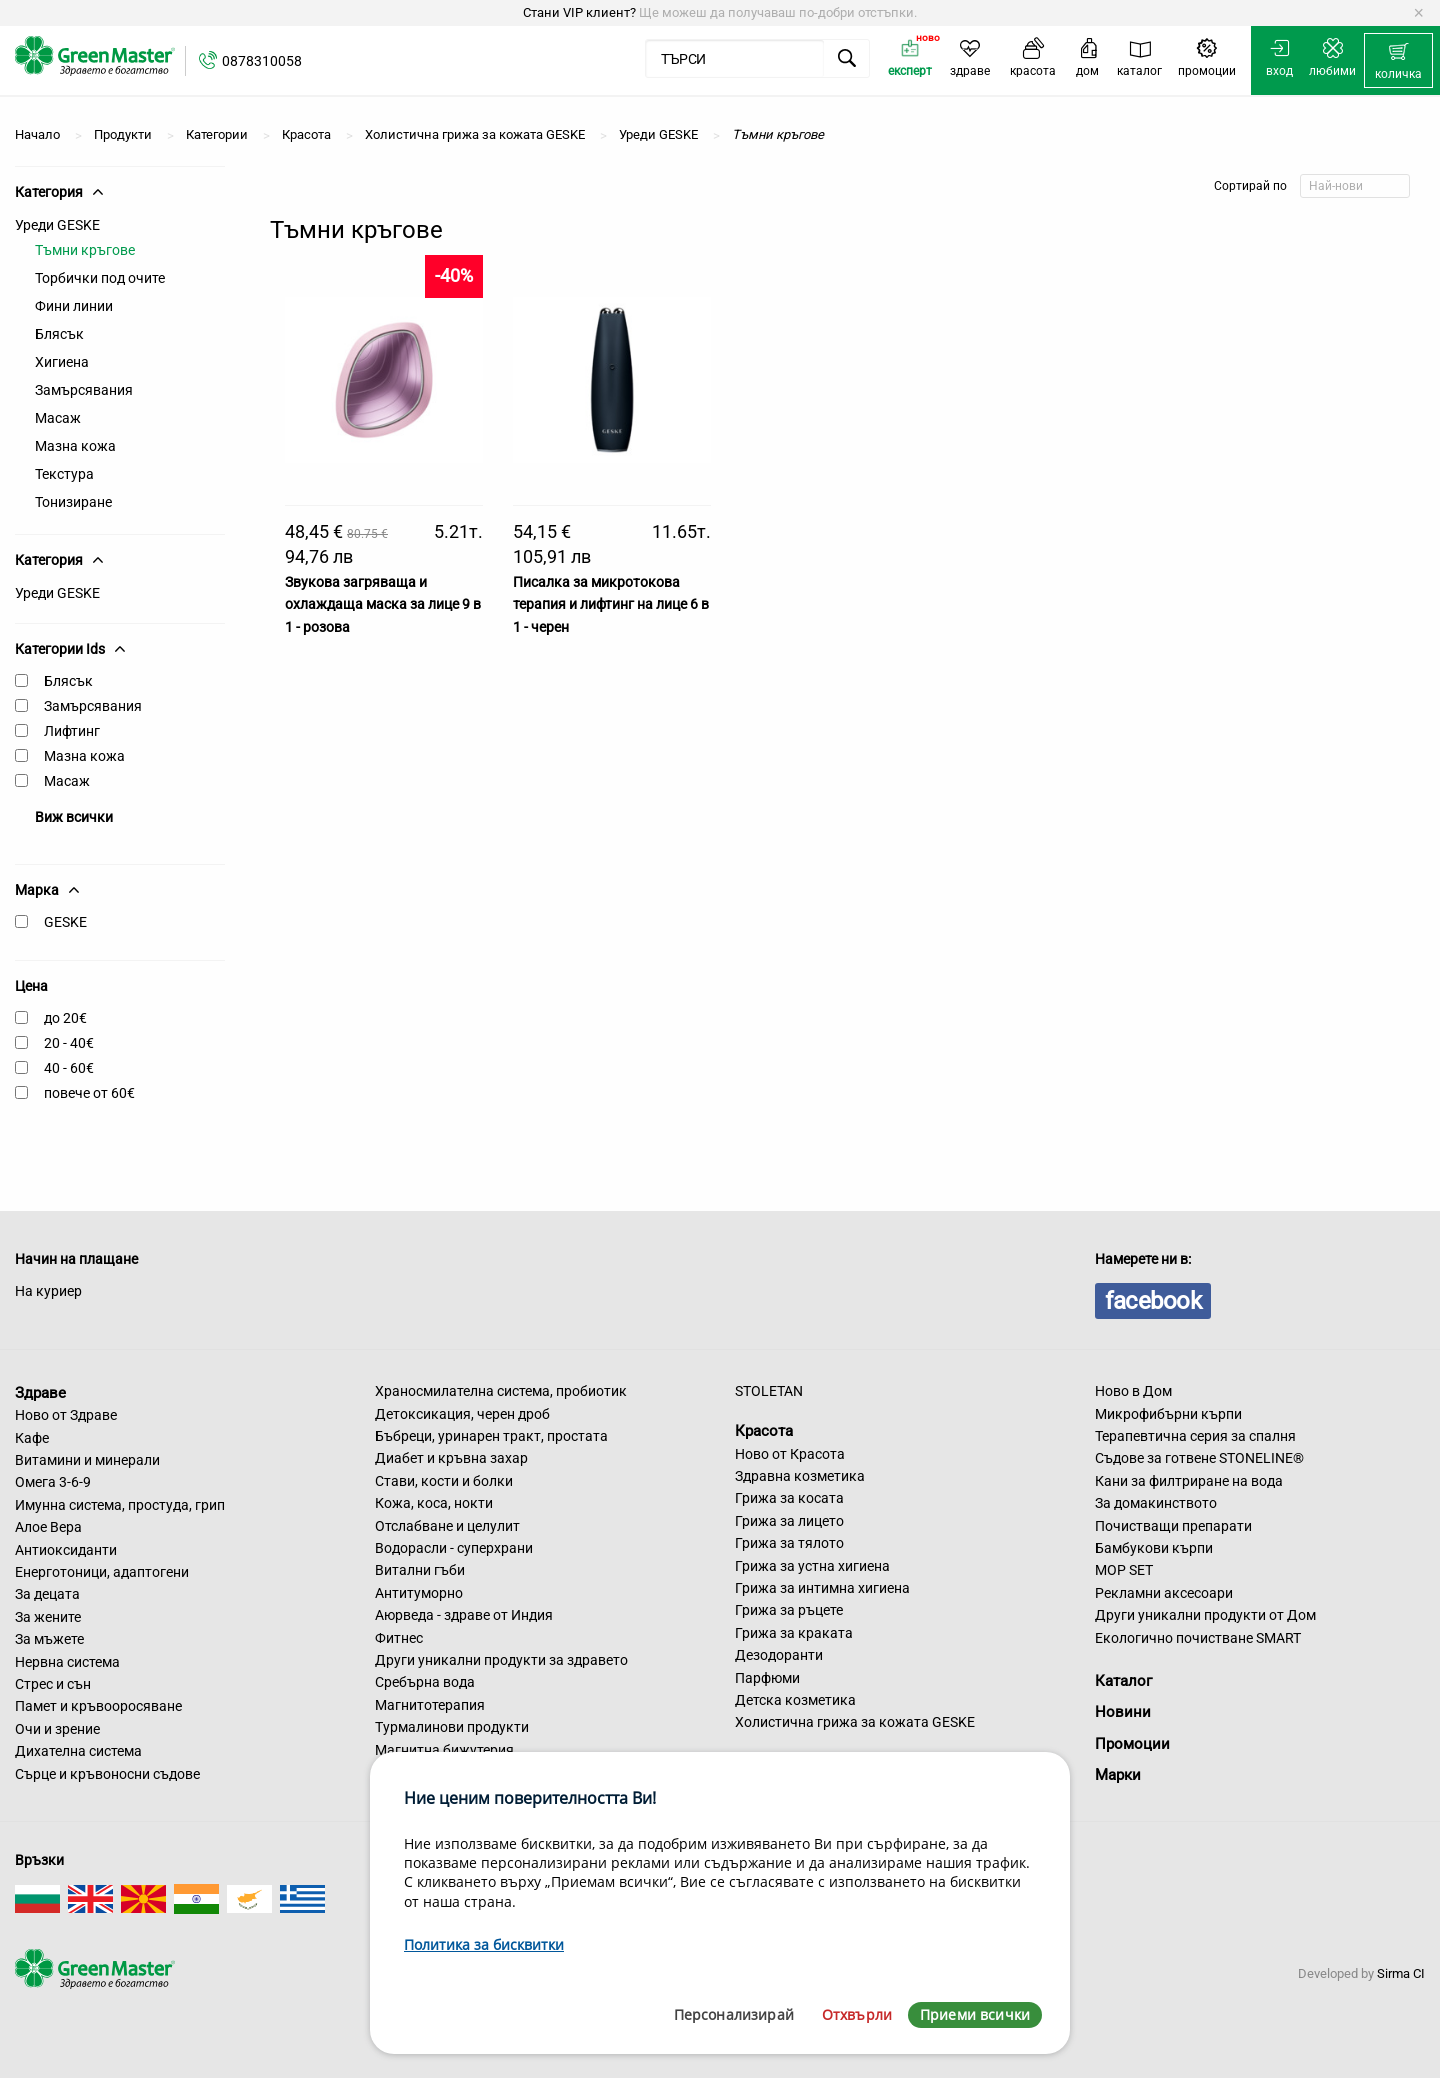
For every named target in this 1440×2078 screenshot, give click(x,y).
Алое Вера (48, 1527)
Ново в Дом (1133, 1391)
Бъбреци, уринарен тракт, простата (491, 1436)
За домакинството (1156, 1503)
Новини (1123, 1712)
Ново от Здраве (66, 1415)
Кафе (32, 1438)
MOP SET (1124, 1570)
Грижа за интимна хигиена (822, 1588)
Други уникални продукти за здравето (501, 1660)
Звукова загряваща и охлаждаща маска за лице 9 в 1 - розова (383, 604)
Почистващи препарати (1173, 1526)
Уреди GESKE (57, 225)
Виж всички (74, 817)
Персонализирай (734, 2014)
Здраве (40, 1392)
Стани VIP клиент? (579, 12)
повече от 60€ (89, 1093)
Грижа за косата (789, 1498)
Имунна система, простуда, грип (120, 1505)
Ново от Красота (790, 1454)
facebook (1153, 1301)
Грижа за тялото (789, 1543)
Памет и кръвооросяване (98, 1706)
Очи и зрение (57, 1729)
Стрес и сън (53, 1684)
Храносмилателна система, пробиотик (501, 1391)
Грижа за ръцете (789, 1610)
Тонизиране (73, 502)
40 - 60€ (69, 1068)
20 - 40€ (69, 1043)
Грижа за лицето (789, 1521)
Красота (764, 1431)
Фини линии (74, 306)
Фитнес (399, 1638)
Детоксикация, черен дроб (462, 1414)
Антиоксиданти (66, 1550)
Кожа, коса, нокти (434, 1503)
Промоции (1132, 1744)
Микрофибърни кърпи (1168, 1414)
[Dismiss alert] (1418, 13)
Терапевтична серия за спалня (1195, 1436)
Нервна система (67, 1662)
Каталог (1123, 1681)
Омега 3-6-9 (53, 1482)
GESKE (65, 922)
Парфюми (767, 1678)
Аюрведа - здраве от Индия (464, 1615)
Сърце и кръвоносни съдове (107, 1774)
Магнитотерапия (430, 1705)
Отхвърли (857, 2014)
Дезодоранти (779, 1655)
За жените (48, 1617)
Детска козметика (795, 1700)
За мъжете (49, 1639)
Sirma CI (1401, 1973)
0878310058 (262, 61)
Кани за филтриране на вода (1189, 1481)
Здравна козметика (800, 1476)
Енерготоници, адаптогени (102, 1572)
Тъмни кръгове (85, 250)
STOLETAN (769, 1391)
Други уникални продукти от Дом (1205, 1615)
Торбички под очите (100, 278)
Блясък (59, 334)
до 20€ (65, 1018)
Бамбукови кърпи (1154, 1548)
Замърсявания (84, 390)
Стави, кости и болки (444, 1481)
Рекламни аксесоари (1164, 1593)
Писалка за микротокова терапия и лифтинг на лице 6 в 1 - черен (611, 604)
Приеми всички (975, 2014)
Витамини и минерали (87, 1460)
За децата (47, 1594)
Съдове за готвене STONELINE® (1199, 1458)
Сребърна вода (425, 1682)
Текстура (64, 474)
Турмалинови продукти (452, 1727)
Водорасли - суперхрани (454, 1548)
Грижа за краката (794, 1633)
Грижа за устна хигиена (812, 1566)
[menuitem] (1398, 61)
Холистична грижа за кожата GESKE (855, 1722)
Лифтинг (72, 731)
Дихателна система (78, 1751)
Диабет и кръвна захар (451, 1458)
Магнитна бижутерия (444, 1750)
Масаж (58, 418)
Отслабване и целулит (447, 1526)
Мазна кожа (75, 446)
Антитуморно (419, 1593)
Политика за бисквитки (484, 1944)
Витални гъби (420, 1570)
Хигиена (62, 362)
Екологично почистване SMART (1198, 1638)
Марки (1118, 1775)
